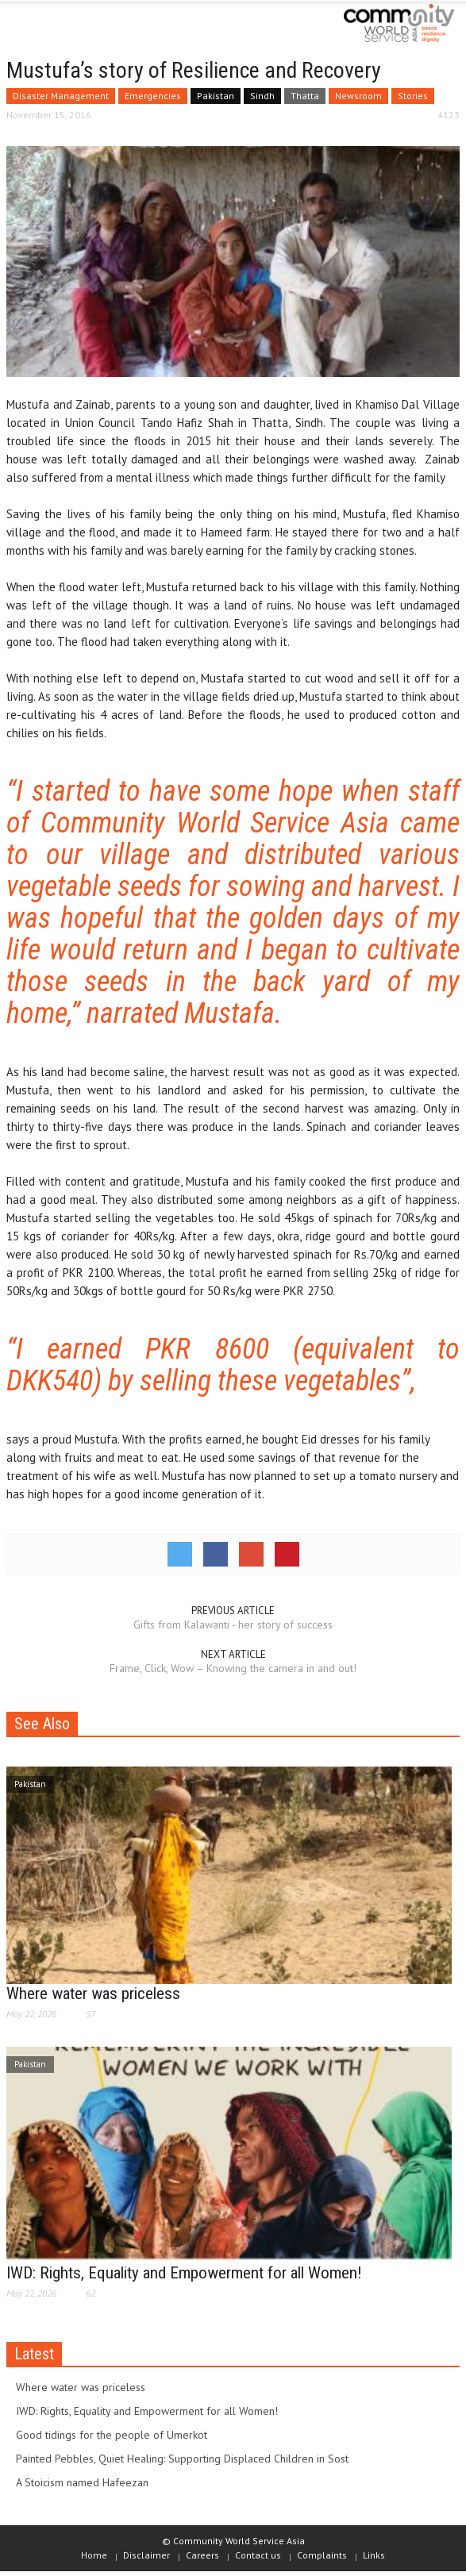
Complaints (322, 2555)
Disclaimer (146, 2555)
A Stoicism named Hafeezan (82, 2482)
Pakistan (215, 96)
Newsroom (358, 96)
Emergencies (153, 96)
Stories (413, 96)
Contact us (258, 2555)
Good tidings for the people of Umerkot (111, 2435)
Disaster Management (61, 96)
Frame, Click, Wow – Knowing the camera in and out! (233, 1668)
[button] (60, 25)
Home (94, 2555)
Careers (202, 2555)
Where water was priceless (93, 1993)
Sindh (262, 96)
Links (374, 2555)
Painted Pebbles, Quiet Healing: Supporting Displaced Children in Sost (182, 2458)
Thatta (305, 96)
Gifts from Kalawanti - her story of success (233, 1624)
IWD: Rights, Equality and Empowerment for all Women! (184, 2272)
